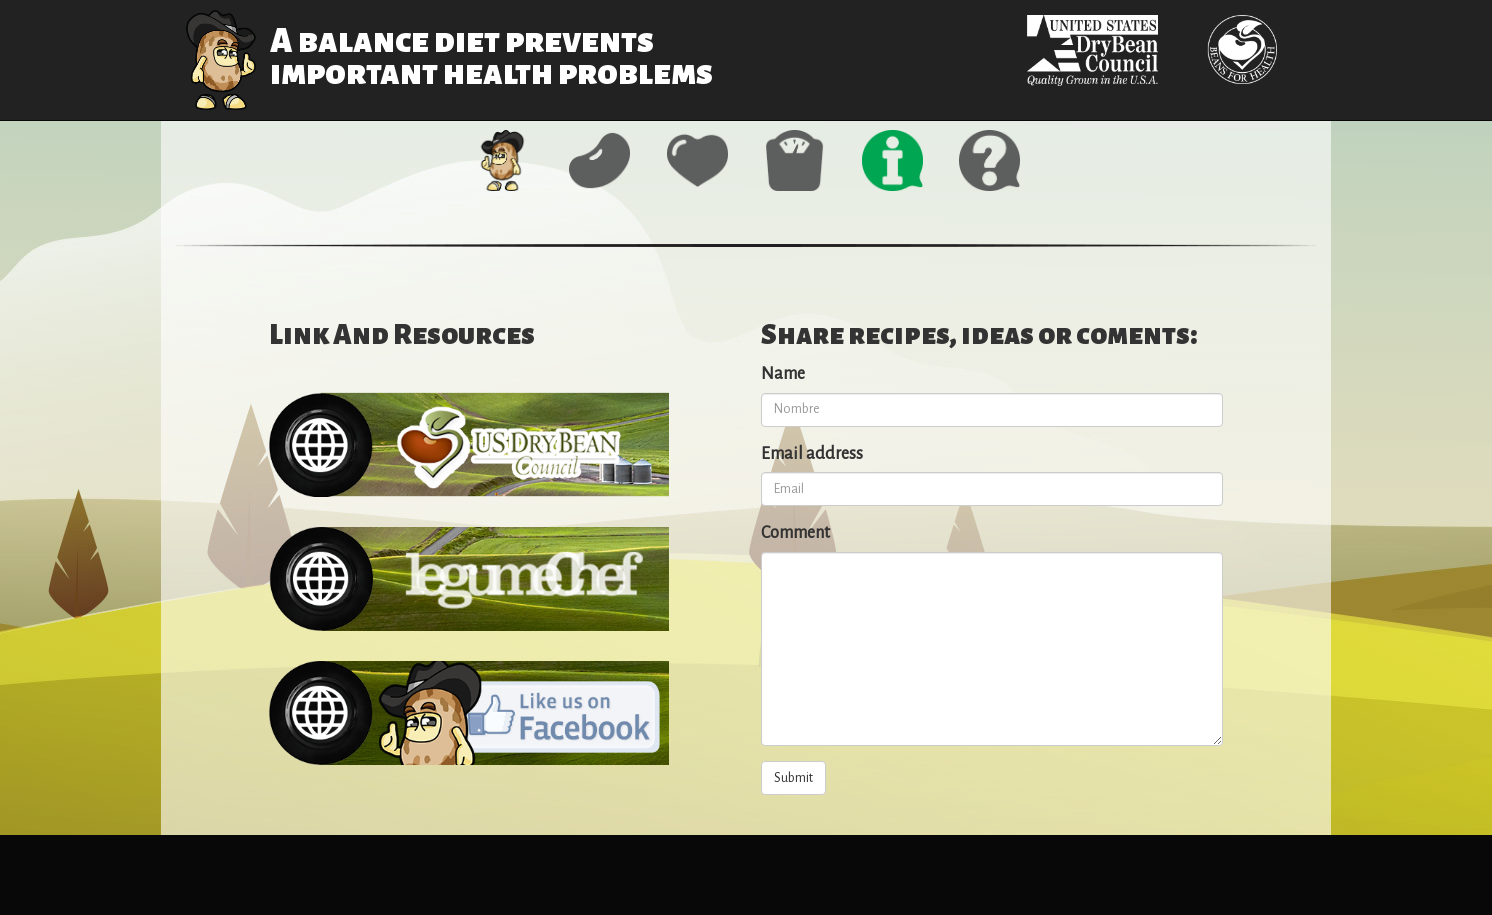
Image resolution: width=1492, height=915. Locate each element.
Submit (793, 778)
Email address (812, 454)
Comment (795, 533)
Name (783, 374)
